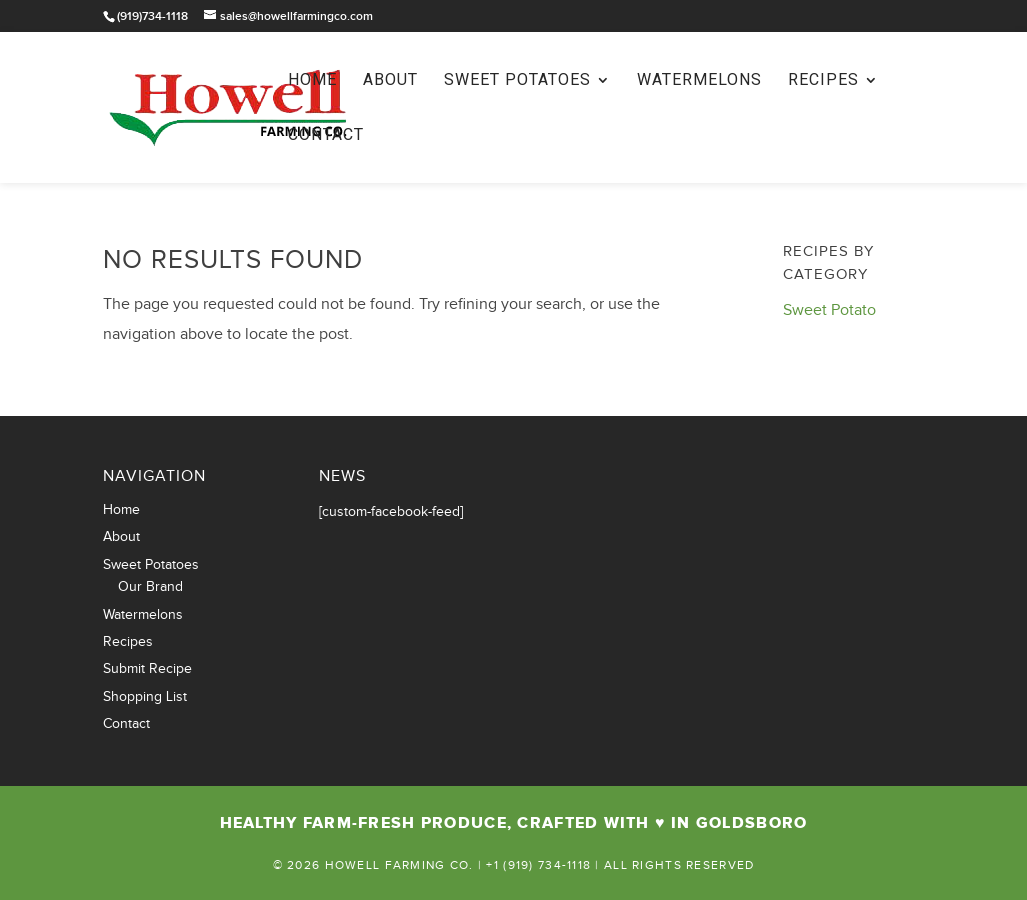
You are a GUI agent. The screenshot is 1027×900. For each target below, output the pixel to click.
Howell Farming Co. (399, 865)
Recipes (823, 81)
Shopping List (145, 697)
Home (312, 81)
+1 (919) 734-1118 (538, 865)
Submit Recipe (147, 669)
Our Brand (150, 587)
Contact (326, 136)
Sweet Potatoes (517, 81)
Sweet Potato (829, 310)
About (390, 81)
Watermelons (699, 81)
